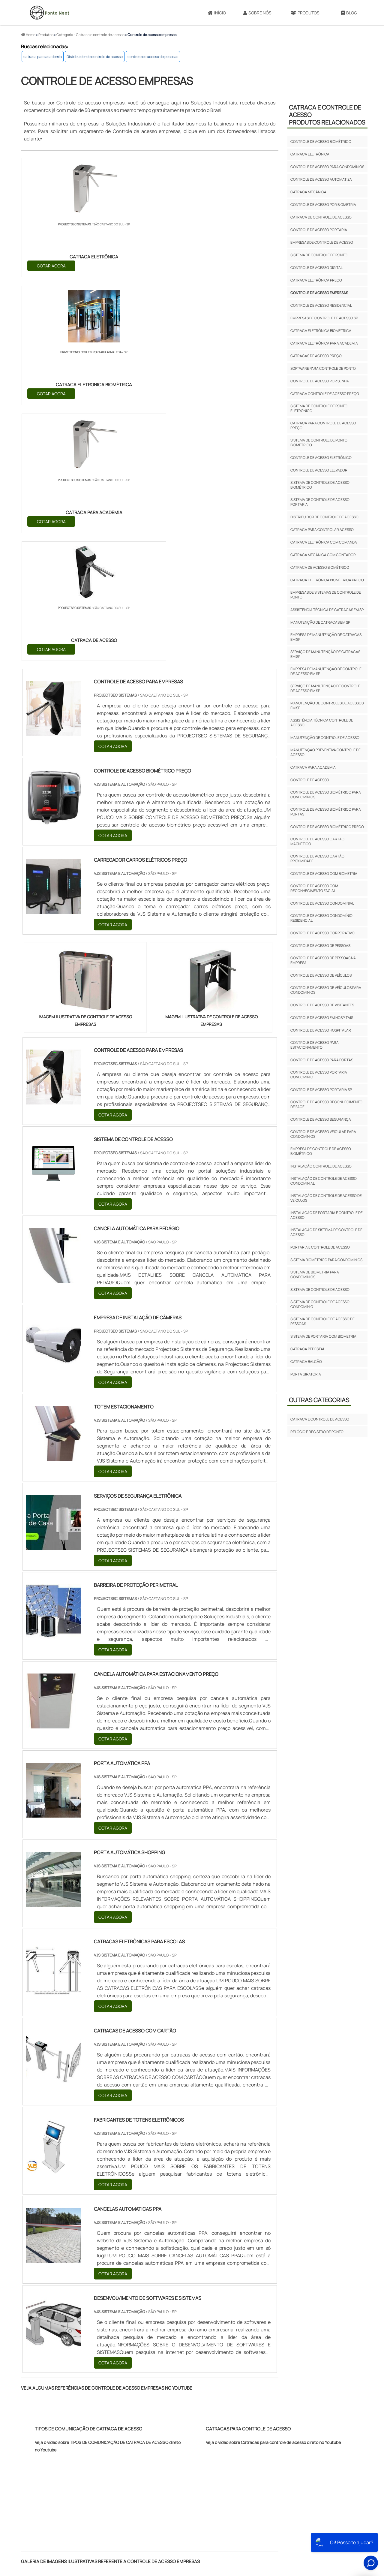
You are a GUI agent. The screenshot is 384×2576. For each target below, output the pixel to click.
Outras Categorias (319, 1400)
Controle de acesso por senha (319, 381)
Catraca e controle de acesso (319, 1419)
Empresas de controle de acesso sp (324, 318)
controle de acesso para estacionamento (314, 1045)
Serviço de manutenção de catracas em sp (325, 654)
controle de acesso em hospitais (321, 1017)
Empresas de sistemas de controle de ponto (325, 595)
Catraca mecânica (308, 191)
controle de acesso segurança (320, 1119)
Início (217, 13)
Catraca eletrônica (309, 154)
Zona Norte (71, 2471)
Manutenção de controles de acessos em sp (327, 705)
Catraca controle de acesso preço (324, 393)
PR (112, 2415)
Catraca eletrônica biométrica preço (327, 580)
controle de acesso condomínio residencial (321, 918)
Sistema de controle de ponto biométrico (318, 442)
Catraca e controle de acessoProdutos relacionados (327, 114)
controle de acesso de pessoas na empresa (323, 960)
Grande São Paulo (184, 2471)
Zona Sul (125, 2471)
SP (98, 2415)
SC (126, 2415)
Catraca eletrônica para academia (324, 343)
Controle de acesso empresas (319, 292)
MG (70, 2415)
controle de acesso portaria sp (321, 1089)
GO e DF (201, 2415)
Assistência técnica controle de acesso (321, 723)
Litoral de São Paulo (224, 2471)
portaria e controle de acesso (320, 1247)
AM (219, 2415)
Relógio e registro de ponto (317, 1431)
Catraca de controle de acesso (321, 217)
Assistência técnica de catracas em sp (327, 609)
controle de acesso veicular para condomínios (323, 1134)
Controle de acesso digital (316, 267)
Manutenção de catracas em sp (320, 622)
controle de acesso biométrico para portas (325, 812)
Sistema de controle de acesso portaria (320, 502)
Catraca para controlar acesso (322, 529)
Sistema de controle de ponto (318, 255)
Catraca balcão (306, 1361)
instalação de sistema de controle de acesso (326, 1232)
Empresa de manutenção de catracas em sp (326, 637)
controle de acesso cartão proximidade (317, 858)
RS (140, 2415)
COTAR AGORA (52, 265)
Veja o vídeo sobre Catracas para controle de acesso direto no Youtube (273, 2061)
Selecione (35, 2415)
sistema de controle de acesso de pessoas (322, 1321)
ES (84, 2415)
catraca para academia (42, 56)
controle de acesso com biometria (323, 873)
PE (154, 2415)
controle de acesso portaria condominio (318, 1075)
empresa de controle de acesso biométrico (320, 1151)
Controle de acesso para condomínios (327, 166)
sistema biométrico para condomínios (326, 1259)
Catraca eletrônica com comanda (323, 542)
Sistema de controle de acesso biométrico (320, 485)
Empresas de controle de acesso (321, 242)
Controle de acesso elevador (318, 470)
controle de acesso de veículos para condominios (325, 990)
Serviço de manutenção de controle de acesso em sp (325, 688)
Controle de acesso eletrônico (321, 457)
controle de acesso (309, 779)
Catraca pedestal (307, 1348)
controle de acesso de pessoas (153, 56)
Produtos (305, 13)
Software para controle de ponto (323, 368)
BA (168, 2415)
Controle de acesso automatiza (321, 179)
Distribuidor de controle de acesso (95, 56)
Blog (349, 13)
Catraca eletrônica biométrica (320, 330)
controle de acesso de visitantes (322, 1005)
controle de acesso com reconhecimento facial (314, 888)
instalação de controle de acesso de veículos (326, 1198)
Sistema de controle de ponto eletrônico (318, 408)
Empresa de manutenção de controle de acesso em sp (326, 671)
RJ (55, 2415)
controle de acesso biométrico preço (327, 826)
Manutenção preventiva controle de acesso (325, 752)
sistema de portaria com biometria (323, 1336)
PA (234, 2415)
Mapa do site (327, 2527)
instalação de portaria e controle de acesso (326, 1215)
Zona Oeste (99, 2471)
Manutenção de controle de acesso (324, 737)
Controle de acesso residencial (321, 305)
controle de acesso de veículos (321, 975)
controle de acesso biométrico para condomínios (325, 795)
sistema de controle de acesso (320, 1289)
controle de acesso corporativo (322, 932)
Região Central (39, 2471)
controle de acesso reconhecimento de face (326, 1104)
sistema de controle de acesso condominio (320, 1304)
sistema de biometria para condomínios (314, 1274)
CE (182, 2415)
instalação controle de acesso (321, 1166)
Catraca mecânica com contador (323, 554)
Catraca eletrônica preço (316, 280)
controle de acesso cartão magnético (317, 841)
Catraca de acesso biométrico (319, 567)
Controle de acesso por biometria (323, 204)
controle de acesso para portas (321, 1059)
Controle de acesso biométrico (320, 141)
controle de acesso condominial (322, 903)
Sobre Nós (257, 13)
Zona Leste (151, 2471)
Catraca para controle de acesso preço (323, 425)
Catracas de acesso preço (316, 355)
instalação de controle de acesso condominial (323, 1181)
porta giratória (305, 1374)
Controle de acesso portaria (318, 229)
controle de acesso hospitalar (320, 1030)
